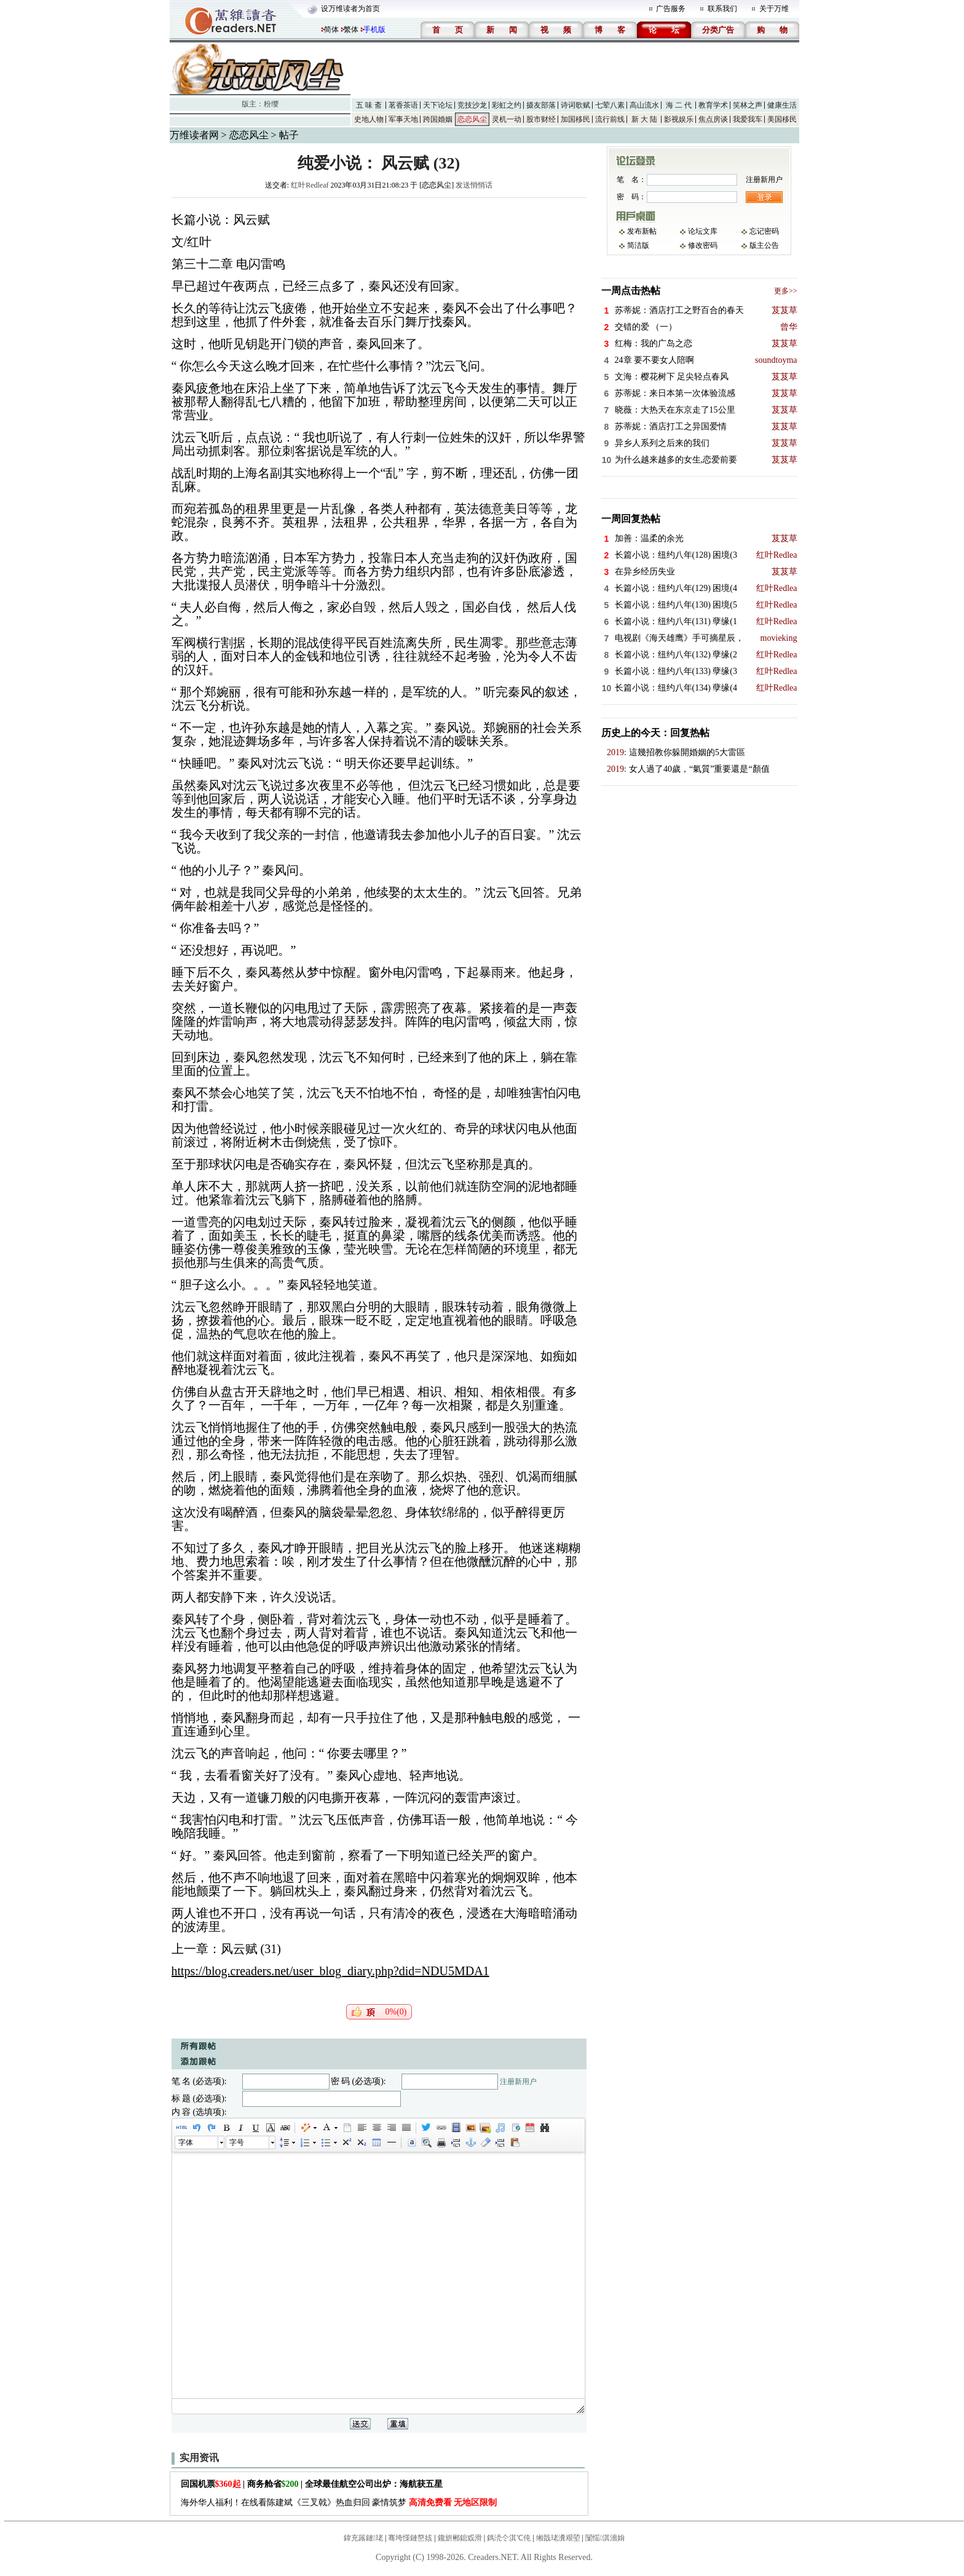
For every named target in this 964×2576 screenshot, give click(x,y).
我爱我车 (747, 119)
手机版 (374, 29)
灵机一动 (506, 119)
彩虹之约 (506, 105)
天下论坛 (437, 105)
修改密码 (702, 245)
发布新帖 (642, 231)
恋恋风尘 (472, 119)
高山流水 (644, 105)
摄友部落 (541, 105)
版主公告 (764, 245)
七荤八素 (610, 105)
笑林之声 (747, 105)
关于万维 (774, 8)
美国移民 (782, 119)
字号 (236, 2142)
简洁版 (638, 245)
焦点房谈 (713, 119)
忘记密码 (764, 231)
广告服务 (670, 8)
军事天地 (403, 119)
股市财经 (541, 119)
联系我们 (722, 8)
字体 (185, 2142)
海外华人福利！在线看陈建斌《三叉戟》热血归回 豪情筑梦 (339, 2502)
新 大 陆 (644, 119)
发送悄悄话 (474, 185)
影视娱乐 (678, 119)
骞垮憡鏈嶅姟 (410, 2538)
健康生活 (782, 105)
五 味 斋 (369, 105)
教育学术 (713, 105)
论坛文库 (702, 231)
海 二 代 (679, 105)
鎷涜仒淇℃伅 (509, 2538)
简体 (331, 29)
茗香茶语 (403, 105)
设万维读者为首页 (350, 8)
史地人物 (369, 119)
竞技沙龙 (472, 105)
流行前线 (610, 119)
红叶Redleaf (309, 185)
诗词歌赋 (575, 105)
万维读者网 (194, 135)
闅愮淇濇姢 (605, 2538)
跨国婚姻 (437, 119)
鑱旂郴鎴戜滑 (460, 2538)
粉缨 (271, 104)
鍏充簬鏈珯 (363, 2538)
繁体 (351, 29)
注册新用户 (518, 2081)
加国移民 (575, 119)
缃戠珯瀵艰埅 (558, 2538)
